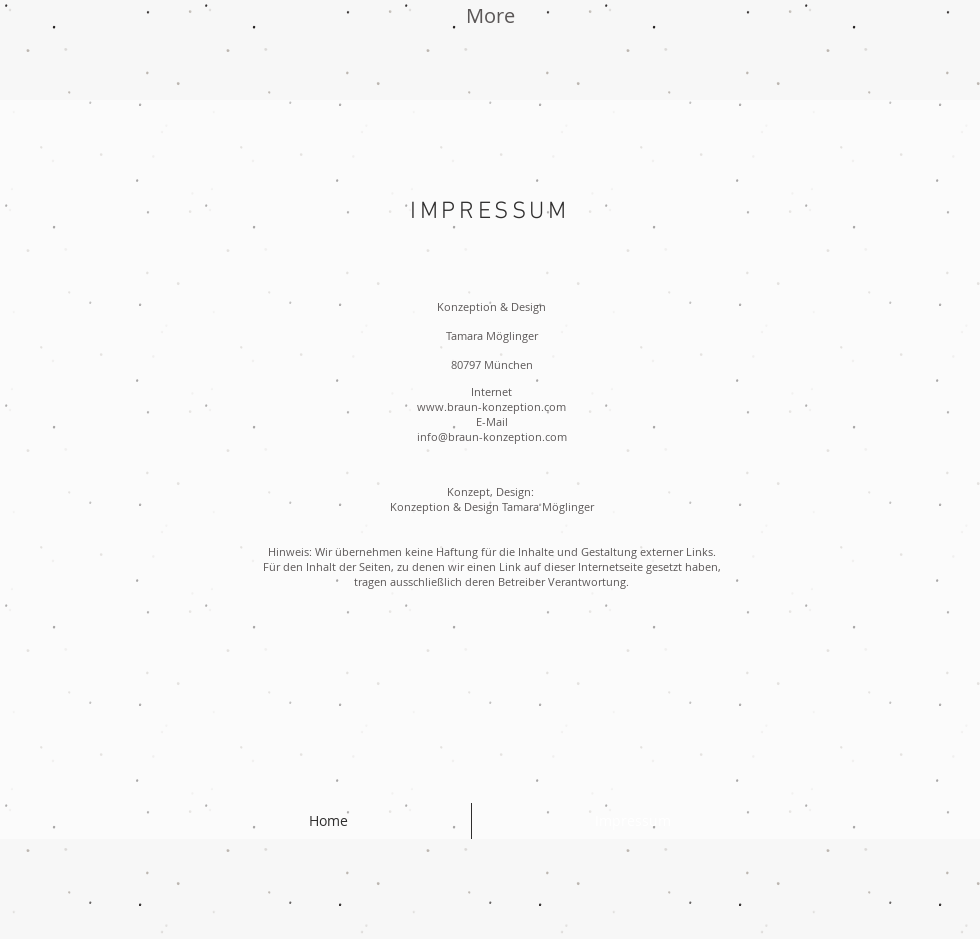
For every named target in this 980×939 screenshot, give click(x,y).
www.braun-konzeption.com (491, 406)
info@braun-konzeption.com (492, 436)
